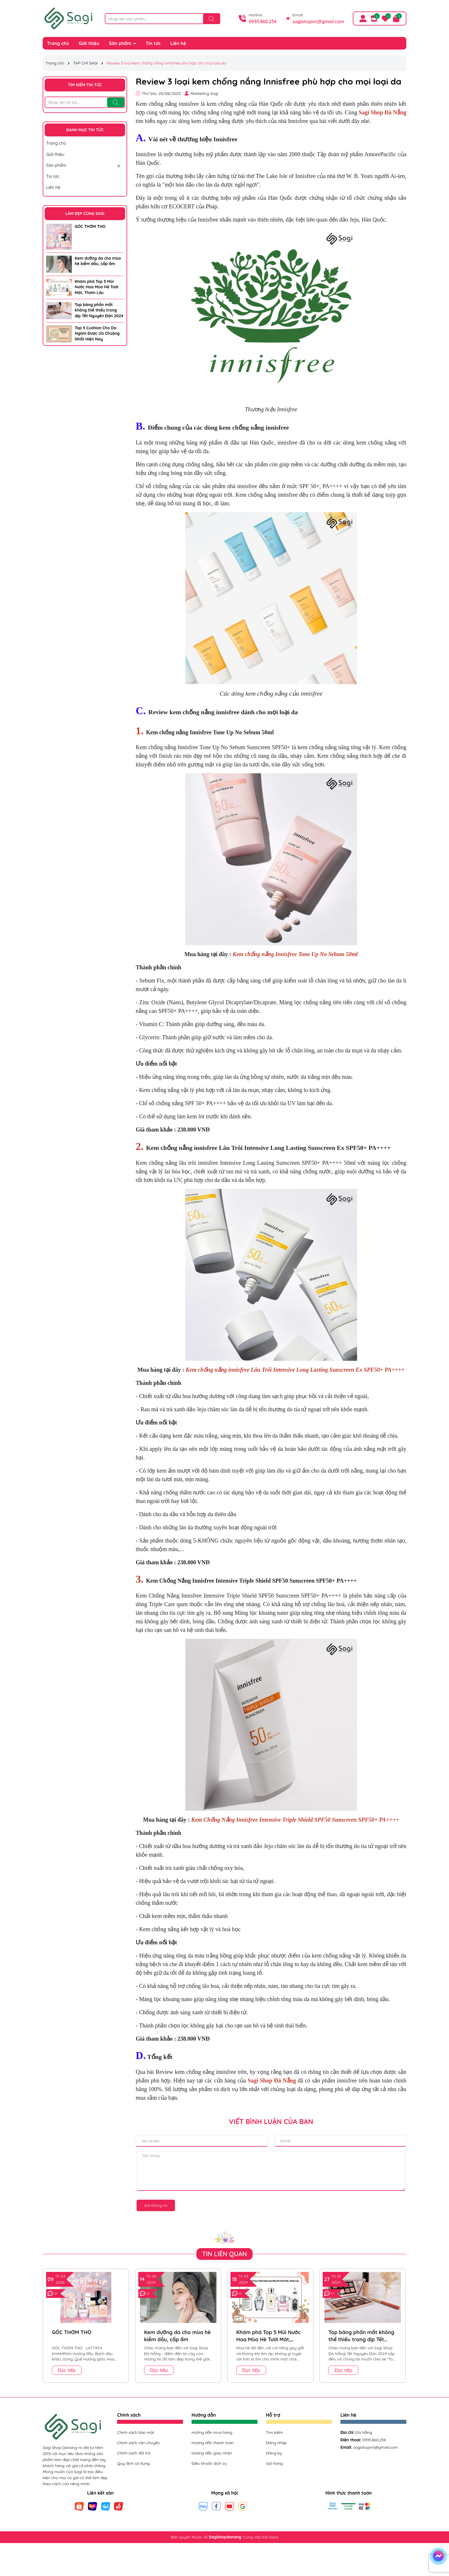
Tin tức (153, 43)
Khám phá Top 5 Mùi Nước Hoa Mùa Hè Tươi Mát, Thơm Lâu (96, 287)
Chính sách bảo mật (135, 2432)
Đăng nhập (276, 2442)
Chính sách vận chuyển (138, 2442)
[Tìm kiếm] (211, 19)
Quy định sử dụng (133, 2463)
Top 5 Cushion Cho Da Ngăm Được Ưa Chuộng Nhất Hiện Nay (97, 333)
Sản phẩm (121, 43)
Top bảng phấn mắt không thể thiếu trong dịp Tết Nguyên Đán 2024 (99, 310)
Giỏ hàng (274, 2463)
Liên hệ (178, 43)
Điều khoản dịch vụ (209, 2463)
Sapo (273, 2537)
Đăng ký (274, 2453)
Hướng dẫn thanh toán (213, 2442)
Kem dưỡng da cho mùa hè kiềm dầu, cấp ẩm (98, 261)
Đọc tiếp (67, 2370)
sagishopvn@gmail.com (318, 21)
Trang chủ (58, 43)
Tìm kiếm (274, 2432)
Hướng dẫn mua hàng (212, 2432)
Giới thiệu (89, 43)
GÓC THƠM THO (90, 226)
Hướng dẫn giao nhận (212, 2453)
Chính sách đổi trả (133, 2453)
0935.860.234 (263, 21)
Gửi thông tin (156, 2205)
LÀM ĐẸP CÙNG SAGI (84, 213)
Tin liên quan (224, 2254)
